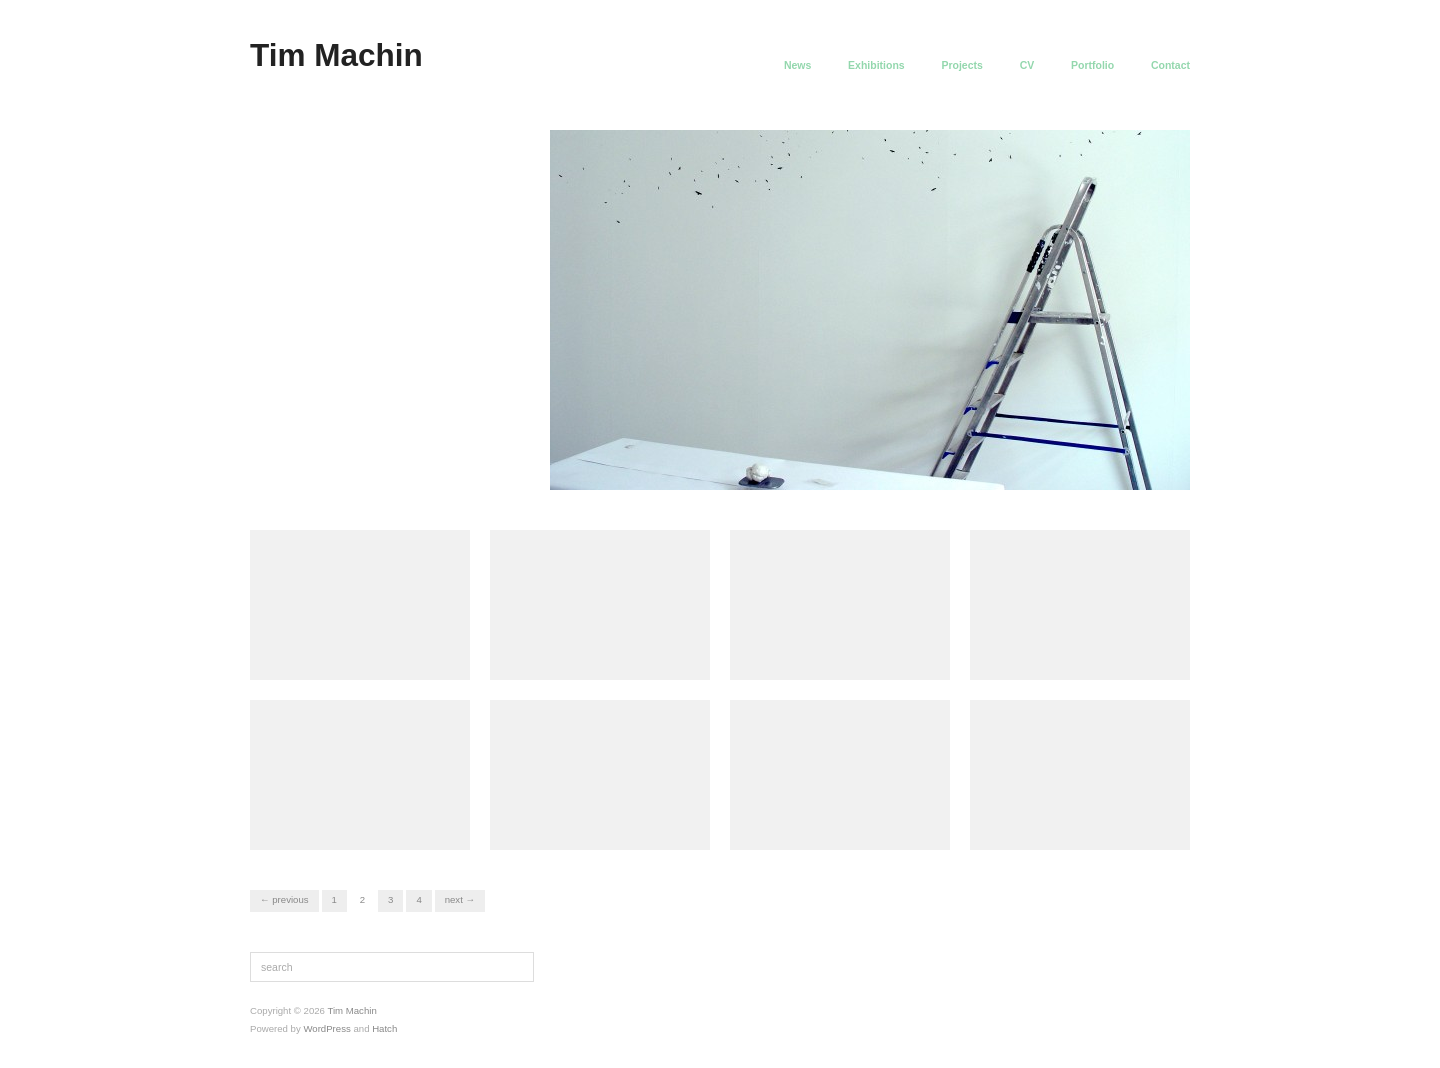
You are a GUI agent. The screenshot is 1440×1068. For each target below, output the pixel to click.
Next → (460, 899)
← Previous (284, 899)
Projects (961, 65)
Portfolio (1092, 65)
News (797, 65)
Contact (1170, 65)
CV (1027, 65)
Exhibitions (876, 65)
